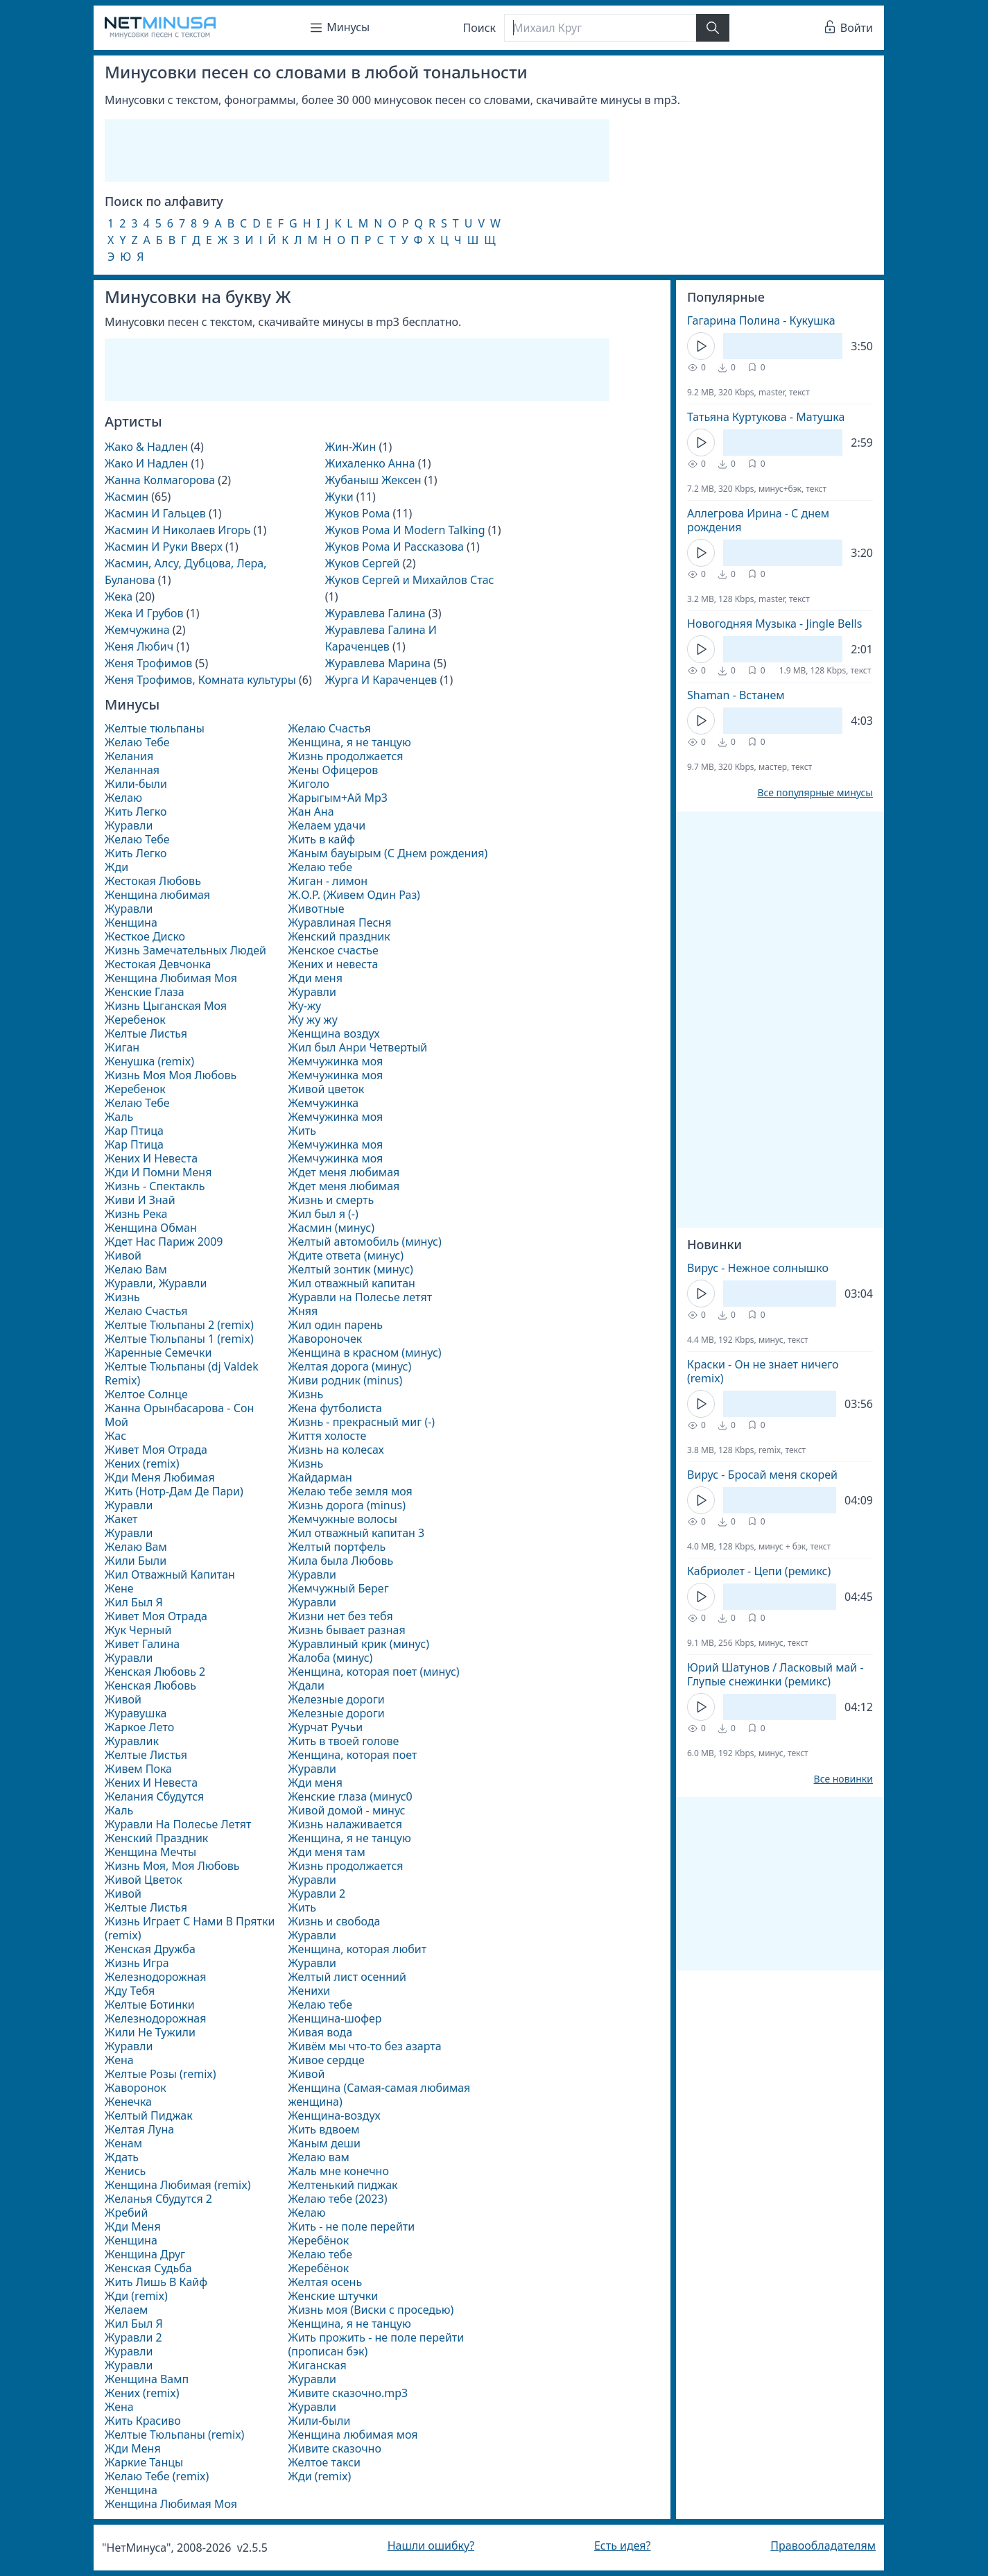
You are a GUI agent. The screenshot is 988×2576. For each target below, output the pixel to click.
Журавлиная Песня (339, 922)
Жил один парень (335, 1325)
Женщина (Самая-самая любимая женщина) (379, 2095)
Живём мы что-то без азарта (364, 2046)
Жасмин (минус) (331, 1228)
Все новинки (843, 1779)
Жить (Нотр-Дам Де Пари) (174, 1491)
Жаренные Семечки (158, 1352)
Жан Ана (310, 811)
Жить (302, 1130)
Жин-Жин (350, 446)
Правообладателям (823, 2545)
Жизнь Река (136, 1214)
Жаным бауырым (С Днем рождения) (387, 853)
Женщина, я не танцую (349, 742)
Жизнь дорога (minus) (347, 1505)
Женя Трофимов (148, 663)
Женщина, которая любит (357, 1949)
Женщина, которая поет (352, 1755)
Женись (125, 2171)
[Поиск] (599, 28)
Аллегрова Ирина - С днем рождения (758, 520)
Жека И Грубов (144, 613)
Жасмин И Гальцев (155, 513)
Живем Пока (138, 1769)
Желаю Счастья (146, 1311)
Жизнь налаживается (345, 1824)
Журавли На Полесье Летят (178, 1824)
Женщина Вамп (147, 2379)
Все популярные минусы (815, 793)
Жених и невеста (333, 964)
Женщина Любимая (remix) (177, 2185)
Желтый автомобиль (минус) (364, 1241)
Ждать (122, 2157)
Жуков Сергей (362, 563)
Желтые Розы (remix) (160, 2074)
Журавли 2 (133, 2337)
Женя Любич (139, 646)
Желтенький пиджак (342, 2185)
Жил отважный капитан (351, 1283)
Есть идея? (622, 2545)
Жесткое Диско (145, 936)
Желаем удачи (326, 825)
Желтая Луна (139, 2129)
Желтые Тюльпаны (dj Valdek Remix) (182, 1373)
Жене (119, 1588)
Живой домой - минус (346, 1810)
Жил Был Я (134, 1602)
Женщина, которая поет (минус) (373, 1671)
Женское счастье (333, 950)
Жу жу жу (312, 1020)
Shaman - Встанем (736, 695)
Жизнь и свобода (334, 1921)
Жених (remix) (142, 1463)
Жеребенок (135, 1020)
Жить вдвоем (323, 2129)
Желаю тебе (320, 867)
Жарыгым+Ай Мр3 (337, 798)
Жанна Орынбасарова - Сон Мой (179, 1415)
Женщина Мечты (150, 1852)
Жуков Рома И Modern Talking (405, 530)
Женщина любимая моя (352, 2434)
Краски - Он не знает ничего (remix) (763, 1371)
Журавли (129, 825)
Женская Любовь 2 (155, 1671)
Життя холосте (327, 1436)
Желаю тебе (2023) (337, 2199)
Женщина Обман (151, 1228)
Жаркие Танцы (144, 2462)
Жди (116, 867)
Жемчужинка (323, 1103)
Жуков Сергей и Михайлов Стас (409, 579)
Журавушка (135, 1713)
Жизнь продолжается (345, 756)
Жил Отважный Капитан (170, 1574)
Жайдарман (320, 1477)
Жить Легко (135, 811)
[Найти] (712, 28)
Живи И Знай (140, 1200)
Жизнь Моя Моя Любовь (170, 1075)
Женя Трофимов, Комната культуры (200, 679)
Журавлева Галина (375, 613)
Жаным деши (324, 2143)
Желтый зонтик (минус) (350, 1269)
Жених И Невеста (151, 1158)
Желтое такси (324, 2462)
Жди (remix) (136, 2296)
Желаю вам (318, 2157)
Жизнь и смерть (331, 1200)
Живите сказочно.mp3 (348, 2393)
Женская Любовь (150, 1685)
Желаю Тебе (137, 742)
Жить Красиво (143, 2421)
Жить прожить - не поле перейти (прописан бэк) (376, 2344)
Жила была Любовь (340, 1561)
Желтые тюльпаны (155, 728)
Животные (316, 909)
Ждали (306, 1685)
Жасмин (126, 496)
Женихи (309, 1991)
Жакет (121, 1519)
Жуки (339, 496)
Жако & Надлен (146, 446)
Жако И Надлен (146, 463)
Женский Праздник (156, 1838)
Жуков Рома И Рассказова (394, 546)
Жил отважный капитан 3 (356, 1533)
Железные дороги (336, 1699)
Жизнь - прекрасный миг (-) (361, 1422)
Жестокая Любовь (153, 881)
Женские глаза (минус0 (350, 1796)
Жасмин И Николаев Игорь (177, 530)
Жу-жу (304, 1006)
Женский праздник (339, 936)
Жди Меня (133, 2226)
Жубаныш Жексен (373, 480)
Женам (123, 2143)
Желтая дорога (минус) (349, 1366)
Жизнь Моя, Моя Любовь (172, 1866)
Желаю (123, 798)
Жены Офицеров (333, 770)
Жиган (122, 1047)
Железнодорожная (155, 1977)
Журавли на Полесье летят (360, 1297)
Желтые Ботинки (150, 2004)
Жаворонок (135, 2088)
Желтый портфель (336, 1547)
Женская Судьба (148, 2268)
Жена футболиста (334, 1408)
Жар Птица (134, 1130)
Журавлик (132, 1741)
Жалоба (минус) (330, 1658)
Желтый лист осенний (347, 1977)
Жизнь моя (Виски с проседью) (370, 2310)
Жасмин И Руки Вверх (164, 546)
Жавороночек (325, 1339)
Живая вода (320, 2032)
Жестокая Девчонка (158, 964)
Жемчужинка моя (335, 1061)
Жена (119, 2060)
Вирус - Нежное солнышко (758, 1268)
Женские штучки (333, 2296)
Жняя (303, 1311)
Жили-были (136, 784)
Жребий (126, 2212)
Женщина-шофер (334, 2018)
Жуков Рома (357, 513)
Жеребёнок (318, 2240)
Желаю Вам (136, 1269)
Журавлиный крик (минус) (358, 1644)
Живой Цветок (143, 1880)
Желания (129, 756)
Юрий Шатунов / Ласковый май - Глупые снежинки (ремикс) (775, 1674)
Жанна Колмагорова (160, 480)
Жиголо (308, 784)
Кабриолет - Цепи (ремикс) (759, 1571)
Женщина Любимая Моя (171, 978)
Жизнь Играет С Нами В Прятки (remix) (190, 1928)
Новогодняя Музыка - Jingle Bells (774, 623)
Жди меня (315, 978)
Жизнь (122, 1297)
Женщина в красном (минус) (364, 1352)
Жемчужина (137, 629)
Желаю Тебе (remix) (157, 2476)
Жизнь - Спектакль (155, 1186)
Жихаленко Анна (370, 463)
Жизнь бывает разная (346, 1630)
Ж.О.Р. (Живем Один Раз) (353, 895)
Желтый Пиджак (149, 2115)
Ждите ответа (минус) (346, 1255)
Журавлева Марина (378, 663)
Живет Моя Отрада (156, 1450)
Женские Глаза (144, 992)
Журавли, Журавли (156, 1283)
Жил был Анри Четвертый (357, 1047)
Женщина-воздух (334, 2115)
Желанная (132, 770)
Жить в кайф (321, 839)
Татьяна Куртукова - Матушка (765, 417)
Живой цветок (326, 1089)
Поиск (479, 27)
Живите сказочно (334, 2448)
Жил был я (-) (323, 1214)
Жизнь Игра (137, 1963)
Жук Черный (138, 1630)
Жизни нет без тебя (340, 1616)
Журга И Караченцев (381, 679)
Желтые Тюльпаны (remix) (174, 2434)
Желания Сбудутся (154, 1796)
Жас (115, 1436)
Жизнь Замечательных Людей (185, 950)
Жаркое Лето (139, 1727)
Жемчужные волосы (342, 1519)
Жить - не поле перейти (351, 2226)
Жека (118, 596)
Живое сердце (326, 2060)
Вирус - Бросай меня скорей (762, 1475)
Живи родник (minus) (345, 1380)
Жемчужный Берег (338, 1588)
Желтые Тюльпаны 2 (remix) (179, 1325)
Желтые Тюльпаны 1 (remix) (179, 1339)
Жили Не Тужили (150, 2032)
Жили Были (135, 1561)
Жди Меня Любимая (160, 1477)
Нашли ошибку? (431, 2545)
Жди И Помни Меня (158, 1172)
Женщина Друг (145, 2254)
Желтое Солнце (146, 1394)
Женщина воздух (333, 1033)
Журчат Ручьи (325, 1727)
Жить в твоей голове (343, 1741)
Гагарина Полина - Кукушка (761, 320)
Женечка (128, 2102)
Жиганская (317, 2365)
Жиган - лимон (327, 881)
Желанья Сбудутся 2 (158, 2199)
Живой (123, 1255)
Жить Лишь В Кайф (156, 2282)
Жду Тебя (130, 1991)
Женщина (131, 922)
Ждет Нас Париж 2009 (164, 1241)
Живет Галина (142, 1644)
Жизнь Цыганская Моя (166, 1006)
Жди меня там (326, 1852)
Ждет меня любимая (343, 1172)
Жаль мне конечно (338, 2171)
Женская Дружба (150, 1949)
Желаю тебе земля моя (350, 1491)
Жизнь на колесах (335, 1450)
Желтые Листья (146, 1033)
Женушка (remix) (149, 1061)
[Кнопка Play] (701, 346)
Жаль (119, 1117)
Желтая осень (325, 2282)
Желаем (126, 2310)
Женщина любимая (157, 895)
